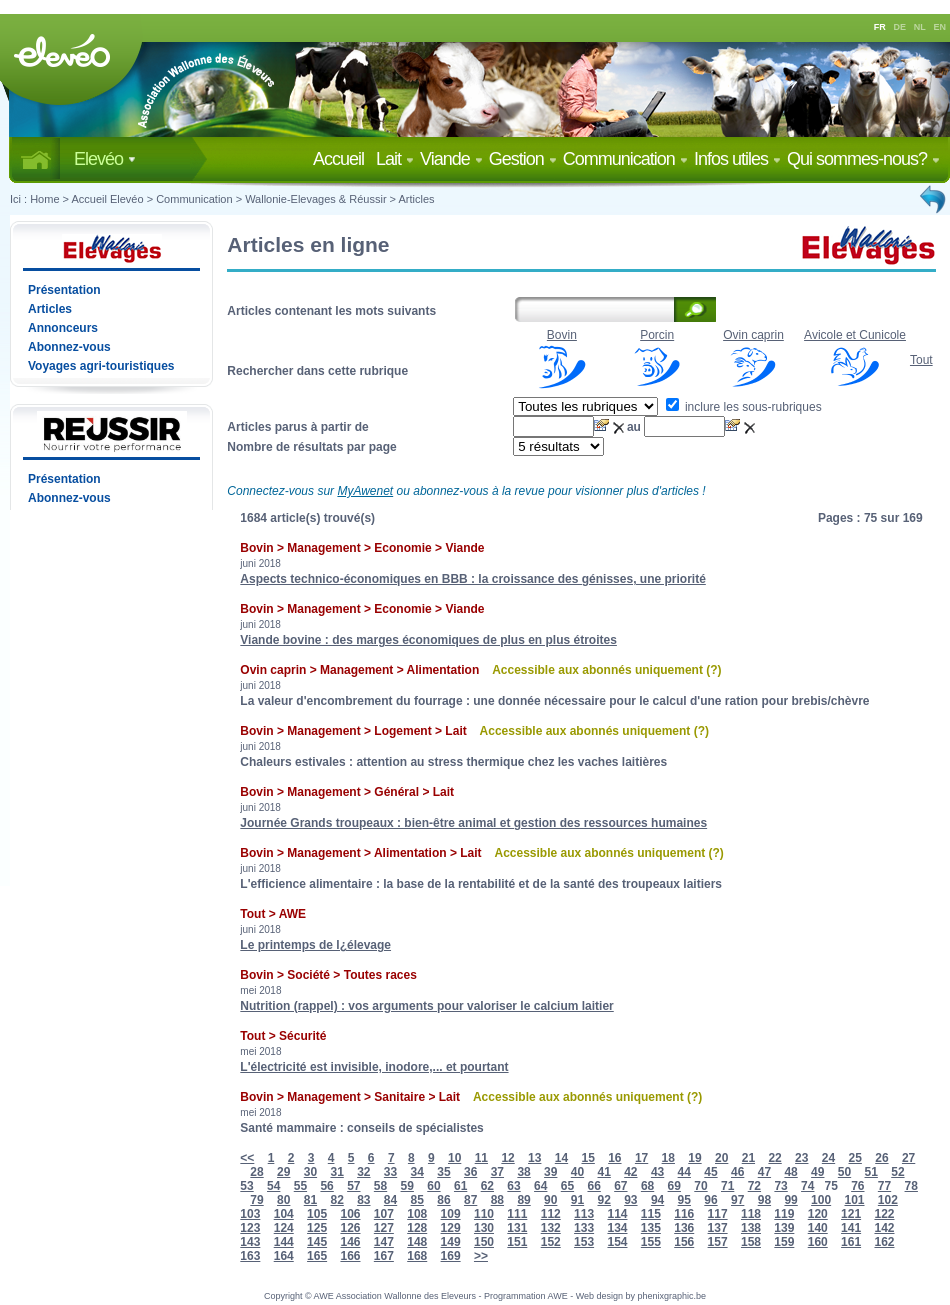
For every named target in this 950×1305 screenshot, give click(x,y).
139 (784, 1228)
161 (851, 1242)
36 (470, 1172)
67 (620, 1186)
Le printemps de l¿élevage (315, 945)
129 (451, 1228)
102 (888, 1200)
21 (748, 1158)
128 (417, 1228)
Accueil (342, 159)
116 (684, 1214)
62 (487, 1186)
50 (844, 1172)
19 (694, 1158)
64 (540, 1186)
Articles (417, 199)
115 (651, 1214)
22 (774, 1158)
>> (481, 1256)
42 (630, 1172)
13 (534, 1158)
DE (900, 27)
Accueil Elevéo (107, 199)
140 (818, 1228)
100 (821, 1200)
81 (310, 1200)
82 (336, 1200)
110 (484, 1214)
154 (617, 1242)
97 (737, 1200)
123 (250, 1228)
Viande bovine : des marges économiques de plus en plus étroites (428, 640)
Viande (451, 159)
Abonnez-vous (69, 347)
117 (718, 1214)
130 (484, 1228)
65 (567, 1186)
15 (587, 1158)
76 (857, 1186)
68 (647, 1186)
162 (884, 1242)
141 (851, 1228)
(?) (713, 670)
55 (300, 1186)
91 (577, 1200)
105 (317, 1214)
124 (284, 1228)
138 (751, 1228)
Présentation (64, 290)
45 (710, 1172)
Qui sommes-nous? (863, 159)
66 (593, 1186)
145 (317, 1242)
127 (384, 1228)
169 (451, 1256)
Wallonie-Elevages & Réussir (315, 199)
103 (250, 1214)
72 (754, 1186)
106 (350, 1214)
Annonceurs (63, 328)
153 (584, 1242)
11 (481, 1158)
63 (513, 1186)
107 (384, 1214)
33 (390, 1172)
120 (818, 1214)
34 (417, 1172)
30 (310, 1172)
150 (484, 1242)
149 (451, 1242)
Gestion (523, 159)
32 (363, 1172)
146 (350, 1242)
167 (384, 1256)
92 (603, 1200)
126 (350, 1228)
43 (657, 1172)
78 (911, 1186)
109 (451, 1214)
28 (256, 1172)
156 (684, 1242)
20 (721, 1158)
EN (940, 27)
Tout (921, 360)
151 (517, 1242)
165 (317, 1256)
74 (807, 1186)
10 (454, 1158)
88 (497, 1200)
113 (584, 1214)
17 (641, 1158)
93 (630, 1200)
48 (790, 1172)
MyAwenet (365, 491)
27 (908, 1158)
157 (718, 1242)
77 (884, 1186)
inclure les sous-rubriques (744, 407)
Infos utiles (737, 159)
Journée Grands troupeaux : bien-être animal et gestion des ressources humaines (473, 823)
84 (390, 1200)
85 (417, 1200)
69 (674, 1186)
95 (684, 1200)
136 (684, 1228)
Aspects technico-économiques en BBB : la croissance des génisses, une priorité (472, 579)
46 (737, 1172)
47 (764, 1172)
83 (363, 1200)
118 (751, 1214)
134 (617, 1228)
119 (784, 1214)
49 (817, 1172)
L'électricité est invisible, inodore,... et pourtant (374, 1067)
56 (326, 1186)
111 (517, 1214)
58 (380, 1186)
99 (790, 1200)
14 (561, 1158)
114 (617, 1214)
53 (246, 1186)
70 (700, 1186)
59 (407, 1186)
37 (497, 1172)
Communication (625, 159)
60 (433, 1186)
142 (884, 1228)
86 (443, 1200)
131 (517, 1228)
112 (551, 1214)
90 (550, 1200)
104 (284, 1214)
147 (384, 1242)
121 (851, 1214)
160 (818, 1242)
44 (684, 1172)
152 (551, 1242)
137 (718, 1228)
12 (507, 1158)
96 (710, 1200)
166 (350, 1256)
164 (284, 1256)
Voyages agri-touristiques (101, 366)
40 (577, 1172)
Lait (395, 159)
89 (523, 1200)
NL (920, 27)
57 (353, 1186)
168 (417, 1256)
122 (884, 1214)
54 (273, 1186)
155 (651, 1242)
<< (247, 1158)
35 (443, 1172)
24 (828, 1158)
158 (751, 1242)
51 (871, 1172)
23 (801, 1158)
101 (854, 1200)
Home (44, 199)
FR (880, 27)
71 (727, 1186)
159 (784, 1242)
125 (317, 1228)
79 (256, 1200)
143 (250, 1242)
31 (336, 1172)
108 (417, 1214)
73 (780, 1186)
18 (668, 1158)
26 (881, 1158)
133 (584, 1228)
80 (283, 1200)
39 (550, 1172)
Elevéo (105, 159)
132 (551, 1228)
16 (614, 1158)
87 (470, 1200)
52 (897, 1172)
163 (250, 1256)
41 (603, 1172)
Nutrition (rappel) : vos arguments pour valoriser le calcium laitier (426, 1006)
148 (417, 1242)
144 (284, 1242)
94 (657, 1200)
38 (523, 1172)
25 (855, 1158)
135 (651, 1228)
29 (283, 1172)
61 (460, 1186)
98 (764, 1200)
